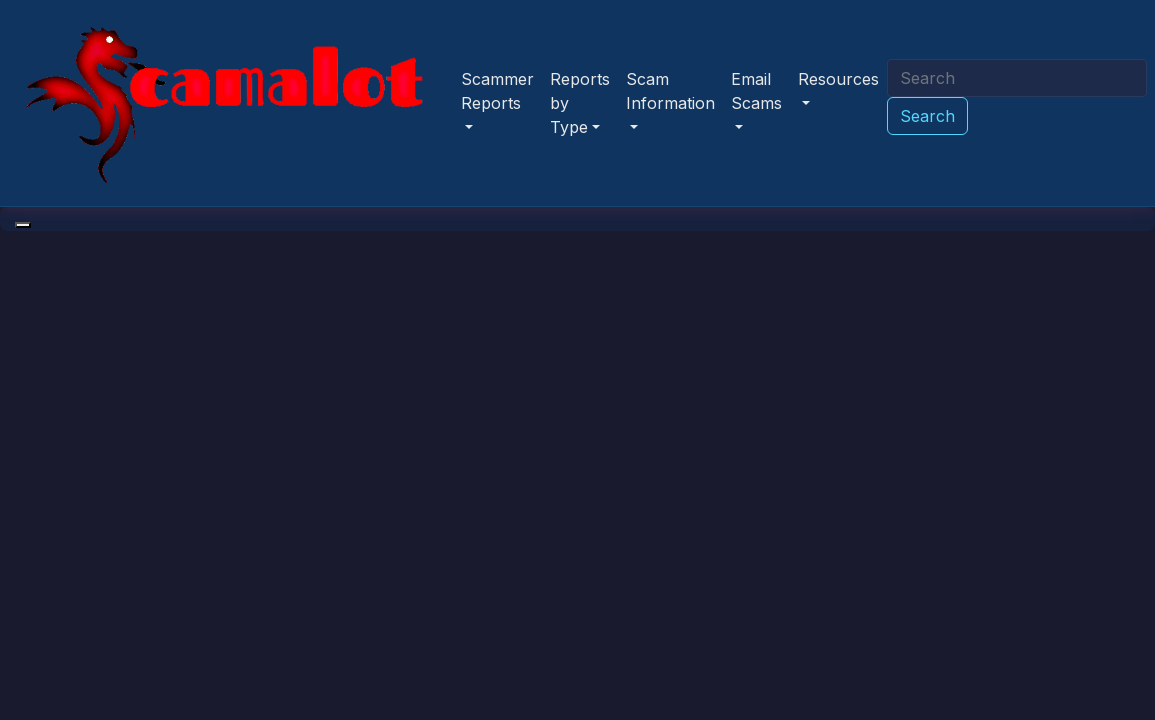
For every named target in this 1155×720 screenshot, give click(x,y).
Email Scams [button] (756, 91)
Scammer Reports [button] (497, 91)
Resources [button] (838, 79)
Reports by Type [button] (580, 103)
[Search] (1017, 78)
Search (927, 116)
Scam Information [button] (670, 91)
